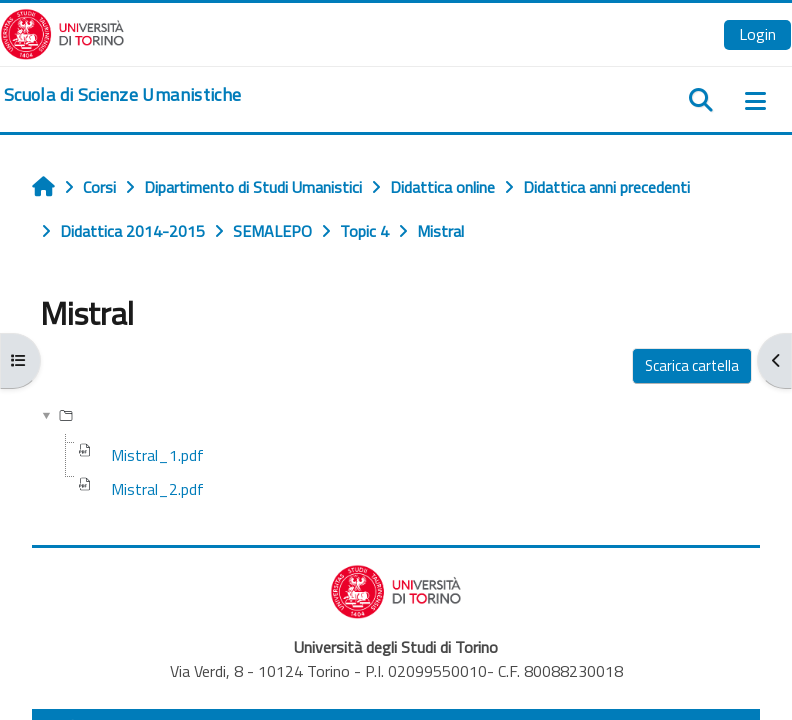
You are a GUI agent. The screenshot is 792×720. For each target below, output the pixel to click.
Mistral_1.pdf (157, 455)
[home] (122, 95)
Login (757, 34)
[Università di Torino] (62, 32)
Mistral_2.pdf (157, 489)
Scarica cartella (692, 365)
